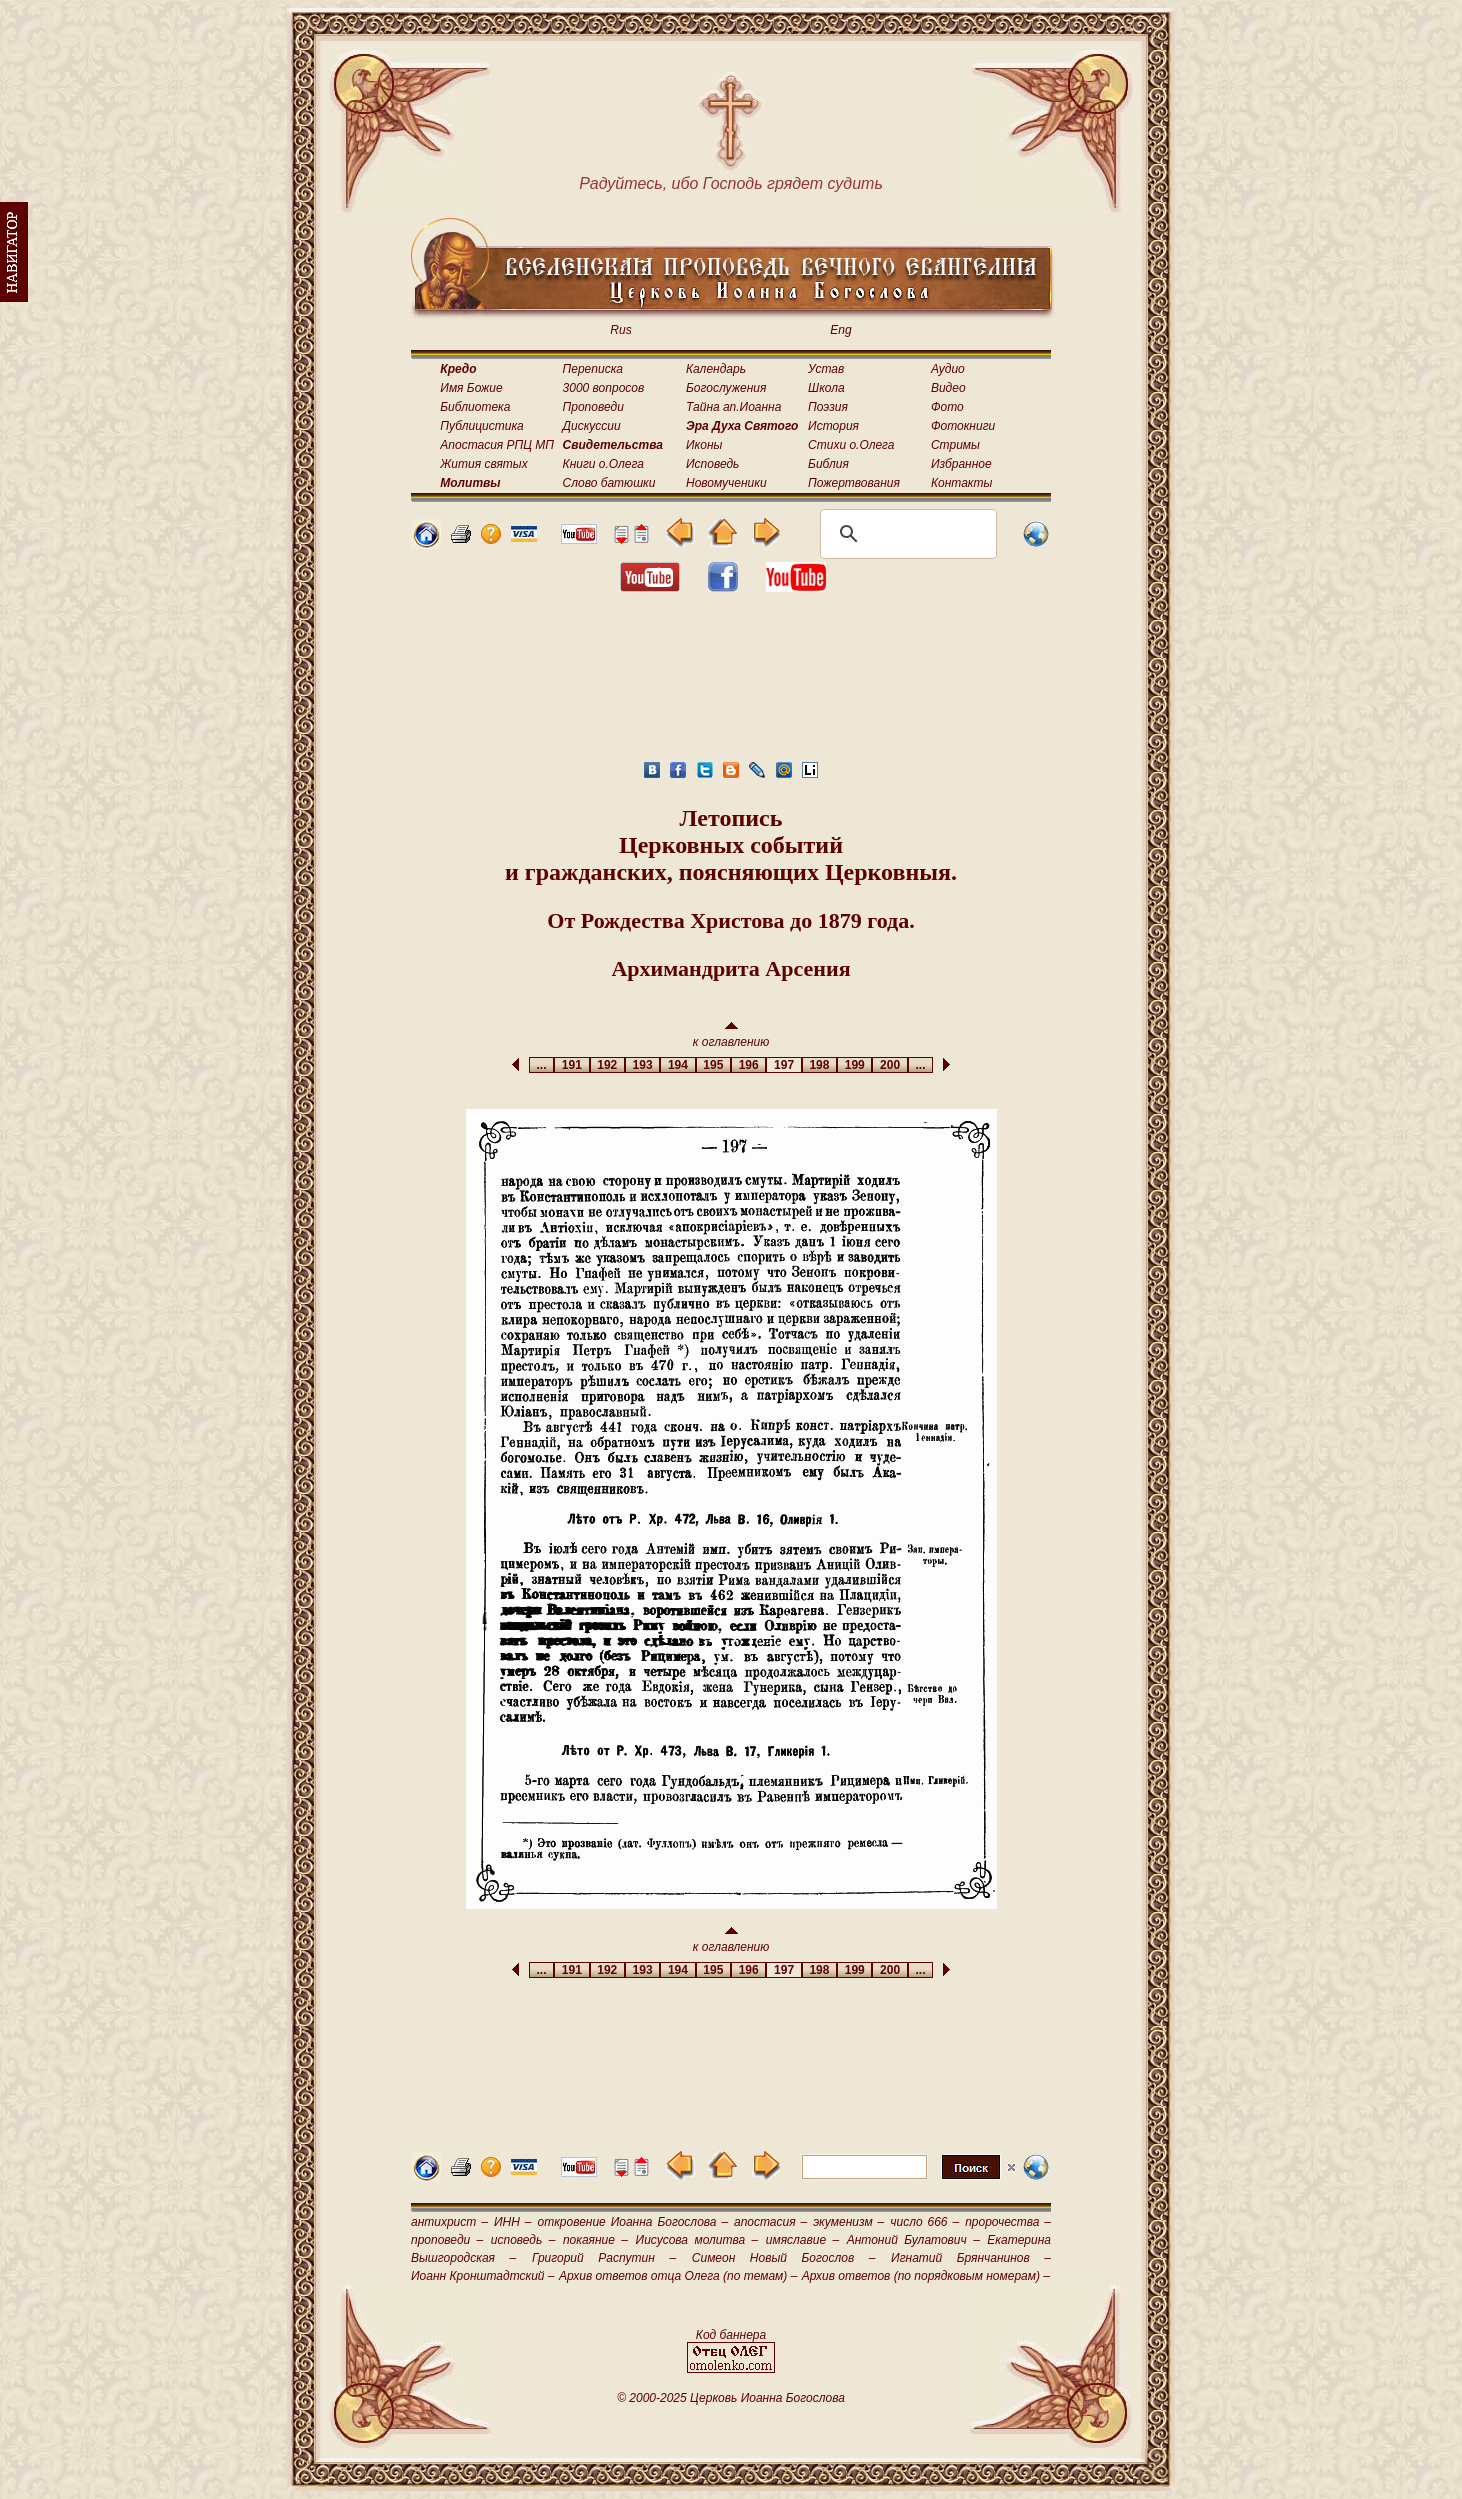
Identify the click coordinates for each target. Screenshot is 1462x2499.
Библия (828, 464)
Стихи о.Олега (851, 445)
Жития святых (483, 464)
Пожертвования (854, 483)
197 (783, 1065)
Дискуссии (592, 426)
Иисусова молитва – (697, 2240)
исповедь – (523, 2240)
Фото (947, 407)
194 (677, 1065)
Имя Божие (471, 388)
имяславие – (802, 2240)
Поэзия (828, 407)
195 (713, 1065)
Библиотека (475, 407)
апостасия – (770, 2222)
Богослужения (726, 388)
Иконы (704, 445)
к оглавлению (731, 1035)
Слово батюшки (609, 483)
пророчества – (1008, 2222)
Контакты (962, 483)
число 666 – (924, 2222)
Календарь (716, 369)
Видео (948, 388)
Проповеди (593, 407)
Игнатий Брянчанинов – (971, 2258)
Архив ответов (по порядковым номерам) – (926, 2276)
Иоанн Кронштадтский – (483, 2276)
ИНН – (513, 2222)
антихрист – (449, 2222)
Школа (826, 388)
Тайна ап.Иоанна (733, 407)
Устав (826, 369)
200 (889, 1065)
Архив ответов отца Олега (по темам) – (678, 2276)
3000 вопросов (604, 388)
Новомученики (726, 483)
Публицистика (481, 426)
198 (819, 1065)
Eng (840, 330)
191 (571, 1065)
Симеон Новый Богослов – (784, 2258)
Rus (620, 330)
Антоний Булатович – (913, 2240)
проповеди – (447, 2240)
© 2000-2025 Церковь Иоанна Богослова (731, 2398)
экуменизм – (848, 2222)
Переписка (593, 369)
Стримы (955, 445)
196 (748, 1065)
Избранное (961, 464)
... (541, 1065)
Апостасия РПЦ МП (497, 445)
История (833, 426)
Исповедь (712, 464)
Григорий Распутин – (604, 2258)
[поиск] (905, 534)
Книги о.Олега (603, 464)
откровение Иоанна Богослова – (632, 2222)
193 (642, 1065)
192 (607, 1065)
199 (854, 1065)
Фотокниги (963, 426)
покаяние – (595, 2240)
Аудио (948, 369)
